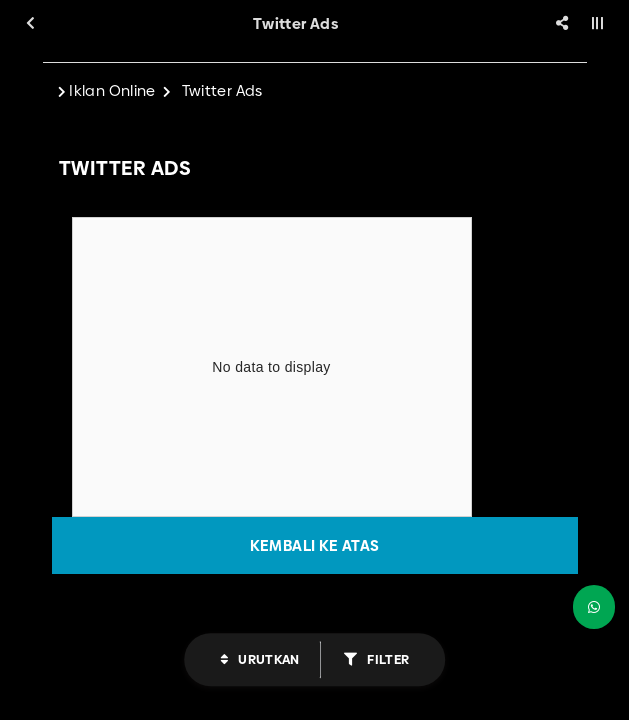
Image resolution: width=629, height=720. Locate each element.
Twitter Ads (222, 90)
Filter (386, 659)
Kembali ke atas (315, 545)
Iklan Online (112, 90)
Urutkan (267, 659)
